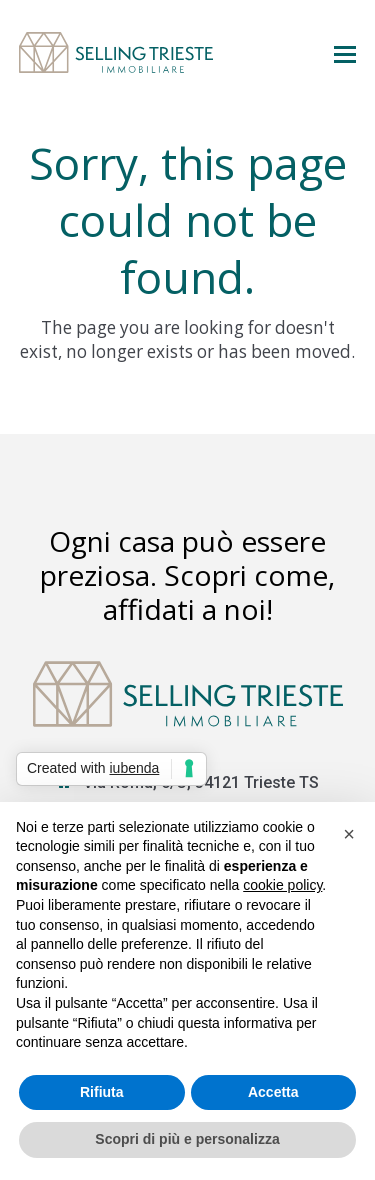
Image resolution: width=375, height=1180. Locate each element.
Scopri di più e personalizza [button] (187, 1139)
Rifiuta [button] (102, 1092)
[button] (345, 53)
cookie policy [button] (282, 885)
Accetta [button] (273, 1092)
